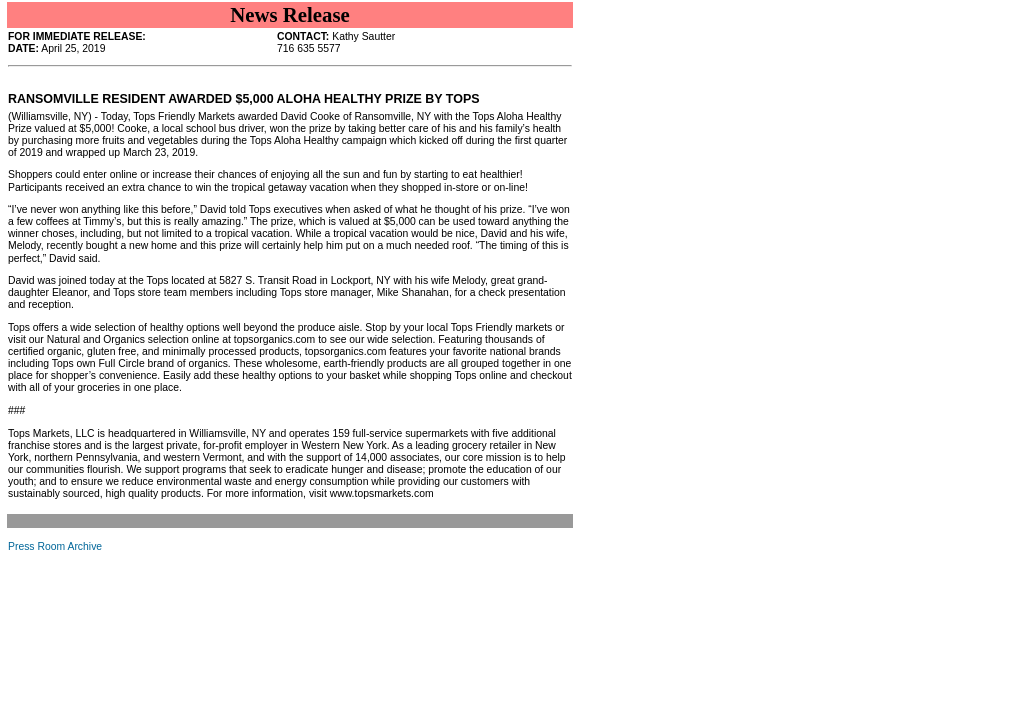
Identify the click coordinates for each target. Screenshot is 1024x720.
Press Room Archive (55, 546)
